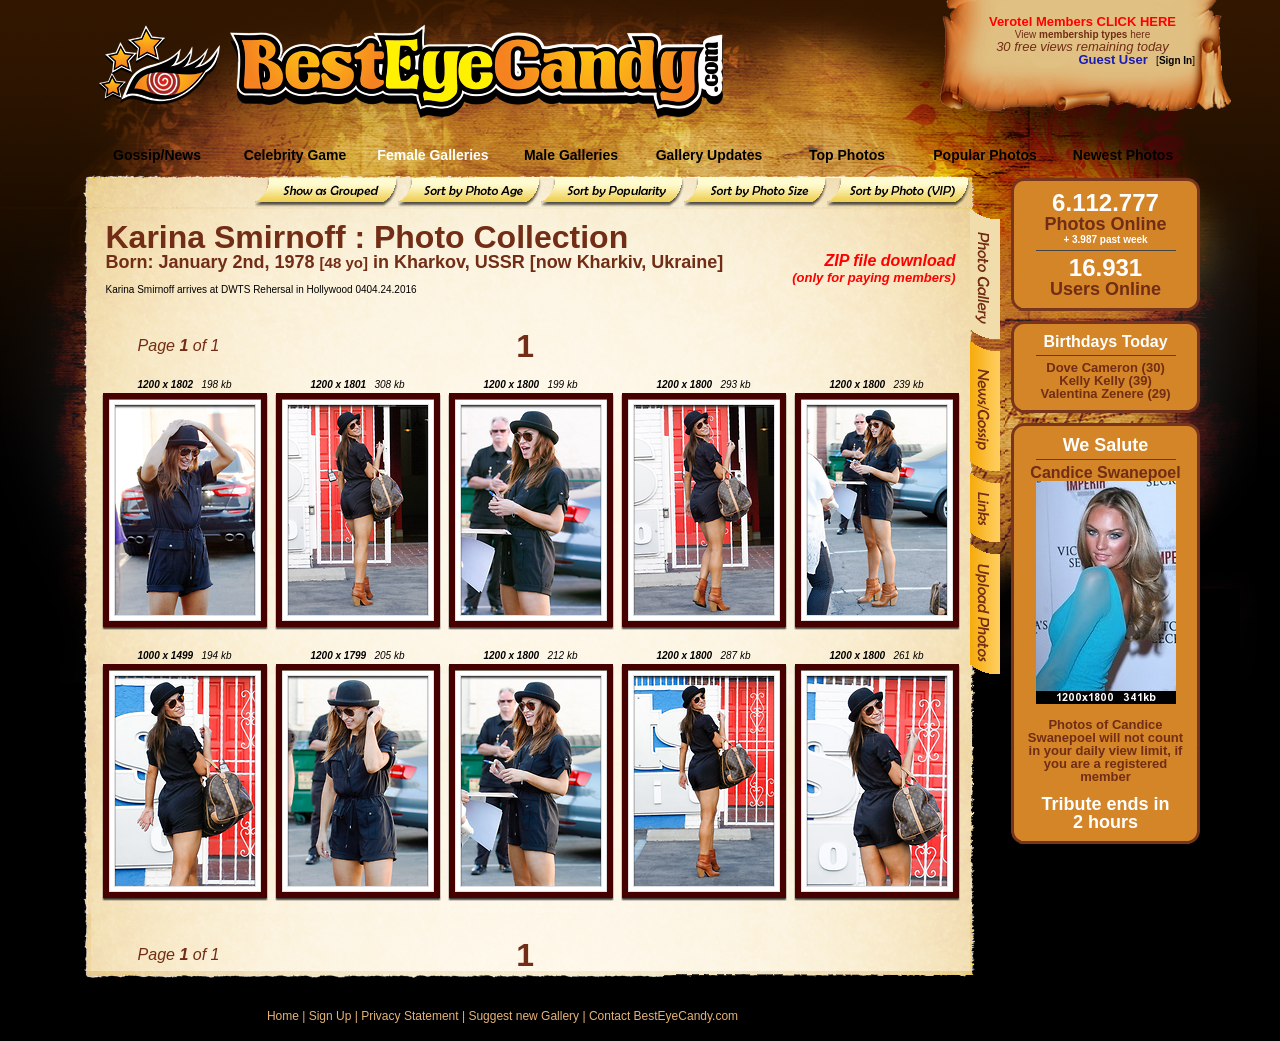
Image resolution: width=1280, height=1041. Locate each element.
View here (1082, 34)
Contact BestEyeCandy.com (663, 1016)
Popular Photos (984, 155)
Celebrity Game (295, 155)
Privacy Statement (409, 1016)
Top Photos (847, 155)
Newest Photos (1123, 155)
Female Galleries (432, 155)
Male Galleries (571, 155)
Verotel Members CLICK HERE (1082, 21)
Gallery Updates (709, 155)
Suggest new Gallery (523, 1016)
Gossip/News (157, 155)
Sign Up (330, 1016)
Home (283, 1016)
